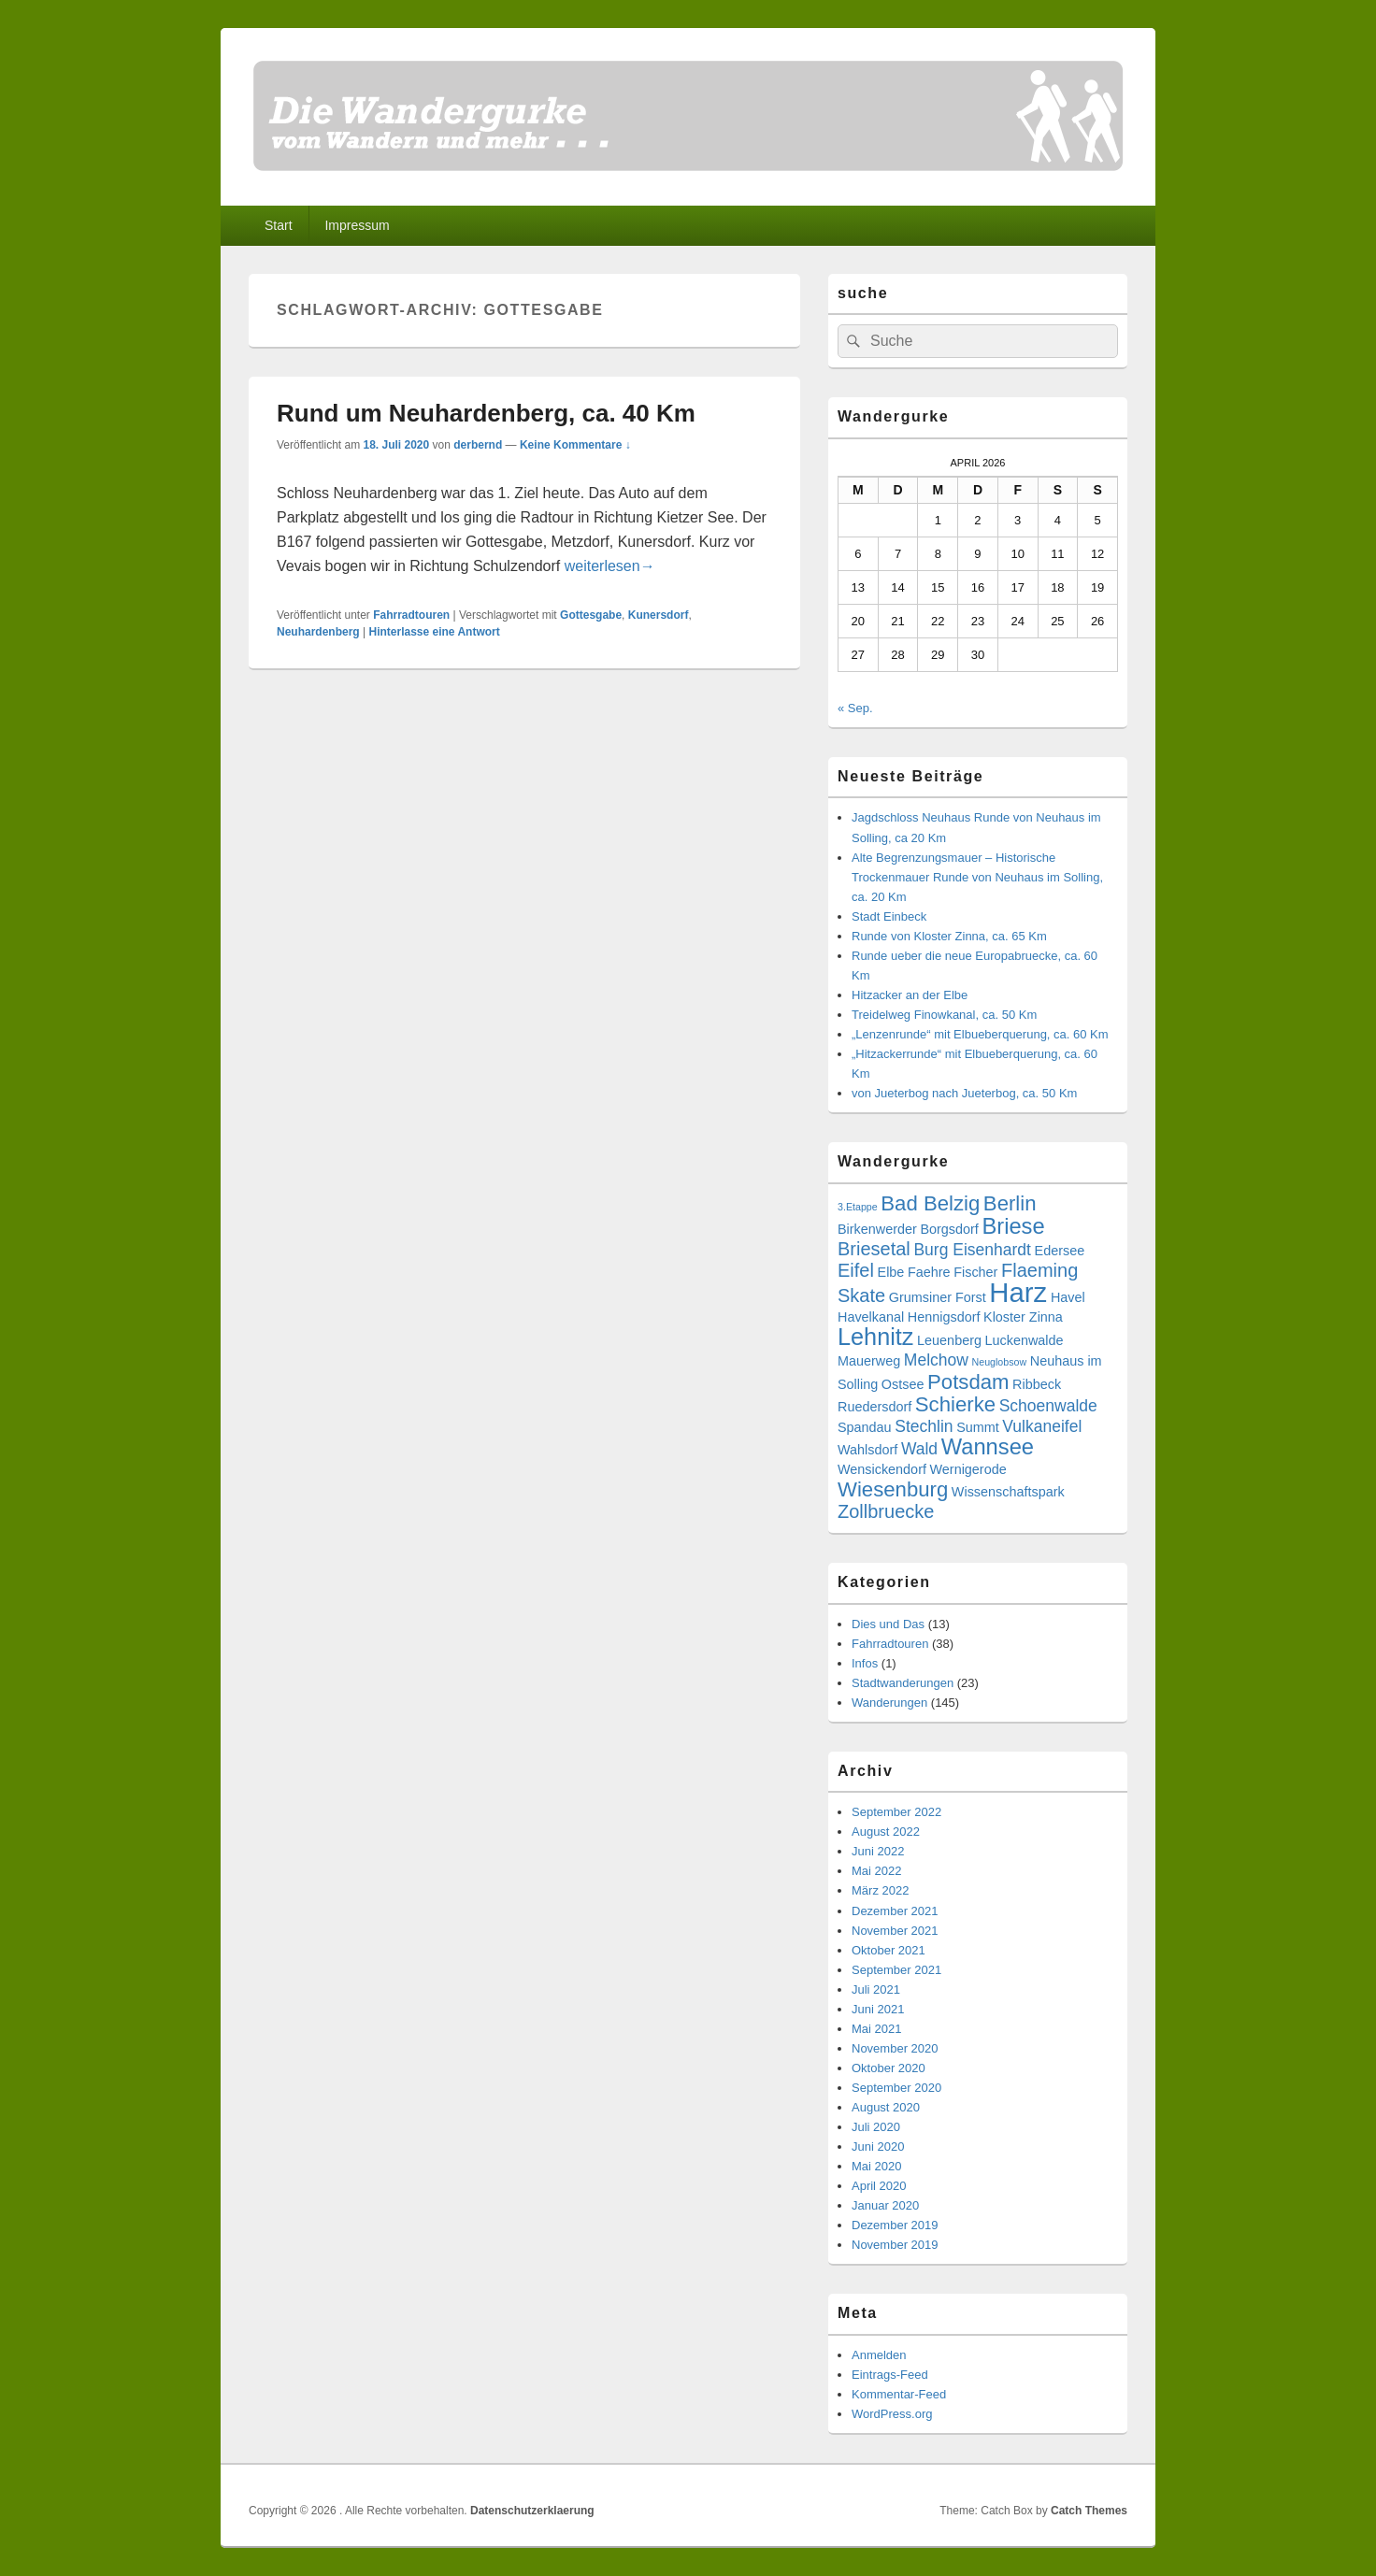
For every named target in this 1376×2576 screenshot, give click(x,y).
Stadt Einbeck (889, 916)
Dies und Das (888, 1624)
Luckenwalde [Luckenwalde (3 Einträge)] (1024, 1340)
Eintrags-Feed (890, 2375)
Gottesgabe (591, 615)
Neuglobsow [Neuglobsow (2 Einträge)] (999, 1361)
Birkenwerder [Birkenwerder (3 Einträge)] (877, 1229)
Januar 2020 (885, 2205)
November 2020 (895, 2048)
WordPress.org (892, 2414)
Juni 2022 (878, 1851)
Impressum (356, 225)
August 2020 (886, 2107)
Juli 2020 (876, 2127)
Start (279, 225)
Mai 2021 (876, 2029)
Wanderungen (889, 1703)
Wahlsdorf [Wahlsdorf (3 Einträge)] (867, 1449)
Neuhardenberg (318, 631)
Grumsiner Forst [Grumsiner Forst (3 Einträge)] (937, 1297)
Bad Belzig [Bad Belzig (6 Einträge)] (930, 1203)
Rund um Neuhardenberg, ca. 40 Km (486, 413)
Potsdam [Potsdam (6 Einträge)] (968, 1382)
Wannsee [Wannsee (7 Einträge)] (987, 1447)
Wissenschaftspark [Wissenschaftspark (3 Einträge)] (1008, 1491)
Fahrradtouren (411, 615)
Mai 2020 (876, 2166)
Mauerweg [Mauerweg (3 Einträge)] (869, 1360)
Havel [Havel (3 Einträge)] (1068, 1297)
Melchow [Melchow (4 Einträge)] (936, 1360)
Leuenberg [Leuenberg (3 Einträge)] (949, 1340)
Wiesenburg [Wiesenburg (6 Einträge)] (893, 1489)
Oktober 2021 (888, 1950)
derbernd (477, 444)
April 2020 (879, 2186)
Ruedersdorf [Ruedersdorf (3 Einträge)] (874, 1406)
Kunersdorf (658, 615)
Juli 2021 (876, 1989)
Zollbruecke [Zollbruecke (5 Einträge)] (886, 1511)
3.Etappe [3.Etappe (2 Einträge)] (858, 1206)
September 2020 (896, 2088)
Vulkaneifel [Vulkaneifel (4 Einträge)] (1042, 1426)
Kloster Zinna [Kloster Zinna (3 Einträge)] (1023, 1316)
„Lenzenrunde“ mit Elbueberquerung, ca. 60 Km (980, 1034)
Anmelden (879, 2355)
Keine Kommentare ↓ (575, 444)
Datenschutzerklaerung (532, 2510)
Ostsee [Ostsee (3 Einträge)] (903, 1384)
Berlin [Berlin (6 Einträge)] (1010, 1203)
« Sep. (855, 708)
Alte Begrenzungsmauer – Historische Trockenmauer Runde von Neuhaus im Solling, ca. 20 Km (977, 877)
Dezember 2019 (895, 2225)
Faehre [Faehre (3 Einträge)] (929, 1272)
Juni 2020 (878, 2147)
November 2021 (895, 1931)
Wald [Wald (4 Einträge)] (919, 1448)
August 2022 (886, 1832)
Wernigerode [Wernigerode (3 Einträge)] (968, 1469)
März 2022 (880, 1890)
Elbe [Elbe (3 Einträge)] (891, 1272)
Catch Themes (1089, 2510)
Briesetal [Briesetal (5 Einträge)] (874, 1248)
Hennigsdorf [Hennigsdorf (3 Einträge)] (944, 1316)
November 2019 (895, 2245)
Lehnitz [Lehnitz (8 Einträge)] (875, 1337)
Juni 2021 (878, 2009)
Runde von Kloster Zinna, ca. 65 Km (949, 936)
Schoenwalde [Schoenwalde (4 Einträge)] (1048, 1405)
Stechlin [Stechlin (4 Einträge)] (924, 1426)
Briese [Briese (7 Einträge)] (1013, 1226)
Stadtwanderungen (902, 1683)
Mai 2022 (876, 1871)
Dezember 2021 (895, 1911)
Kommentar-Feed (899, 2394)
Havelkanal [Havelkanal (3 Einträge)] (871, 1316)
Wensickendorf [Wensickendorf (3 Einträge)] (882, 1469)
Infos (865, 1663)
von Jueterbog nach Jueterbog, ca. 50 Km (964, 1093)
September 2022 (896, 1812)
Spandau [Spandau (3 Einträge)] (865, 1427)
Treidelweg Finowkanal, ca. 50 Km (944, 1015)
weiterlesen (610, 566)
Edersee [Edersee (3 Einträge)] (1060, 1250)
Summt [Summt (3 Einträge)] (977, 1427)
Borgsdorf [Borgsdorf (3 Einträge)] (949, 1229)
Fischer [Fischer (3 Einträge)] (975, 1272)
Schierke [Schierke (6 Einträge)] (955, 1404)
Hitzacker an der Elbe (910, 995)
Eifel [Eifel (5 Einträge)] (856, 1270)
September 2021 (896, 1970)
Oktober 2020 (888, 2068)
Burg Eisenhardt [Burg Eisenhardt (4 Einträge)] (972, 1249)
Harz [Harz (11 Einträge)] (1018, 1292)
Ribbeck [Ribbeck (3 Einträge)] (1036, 1384)
